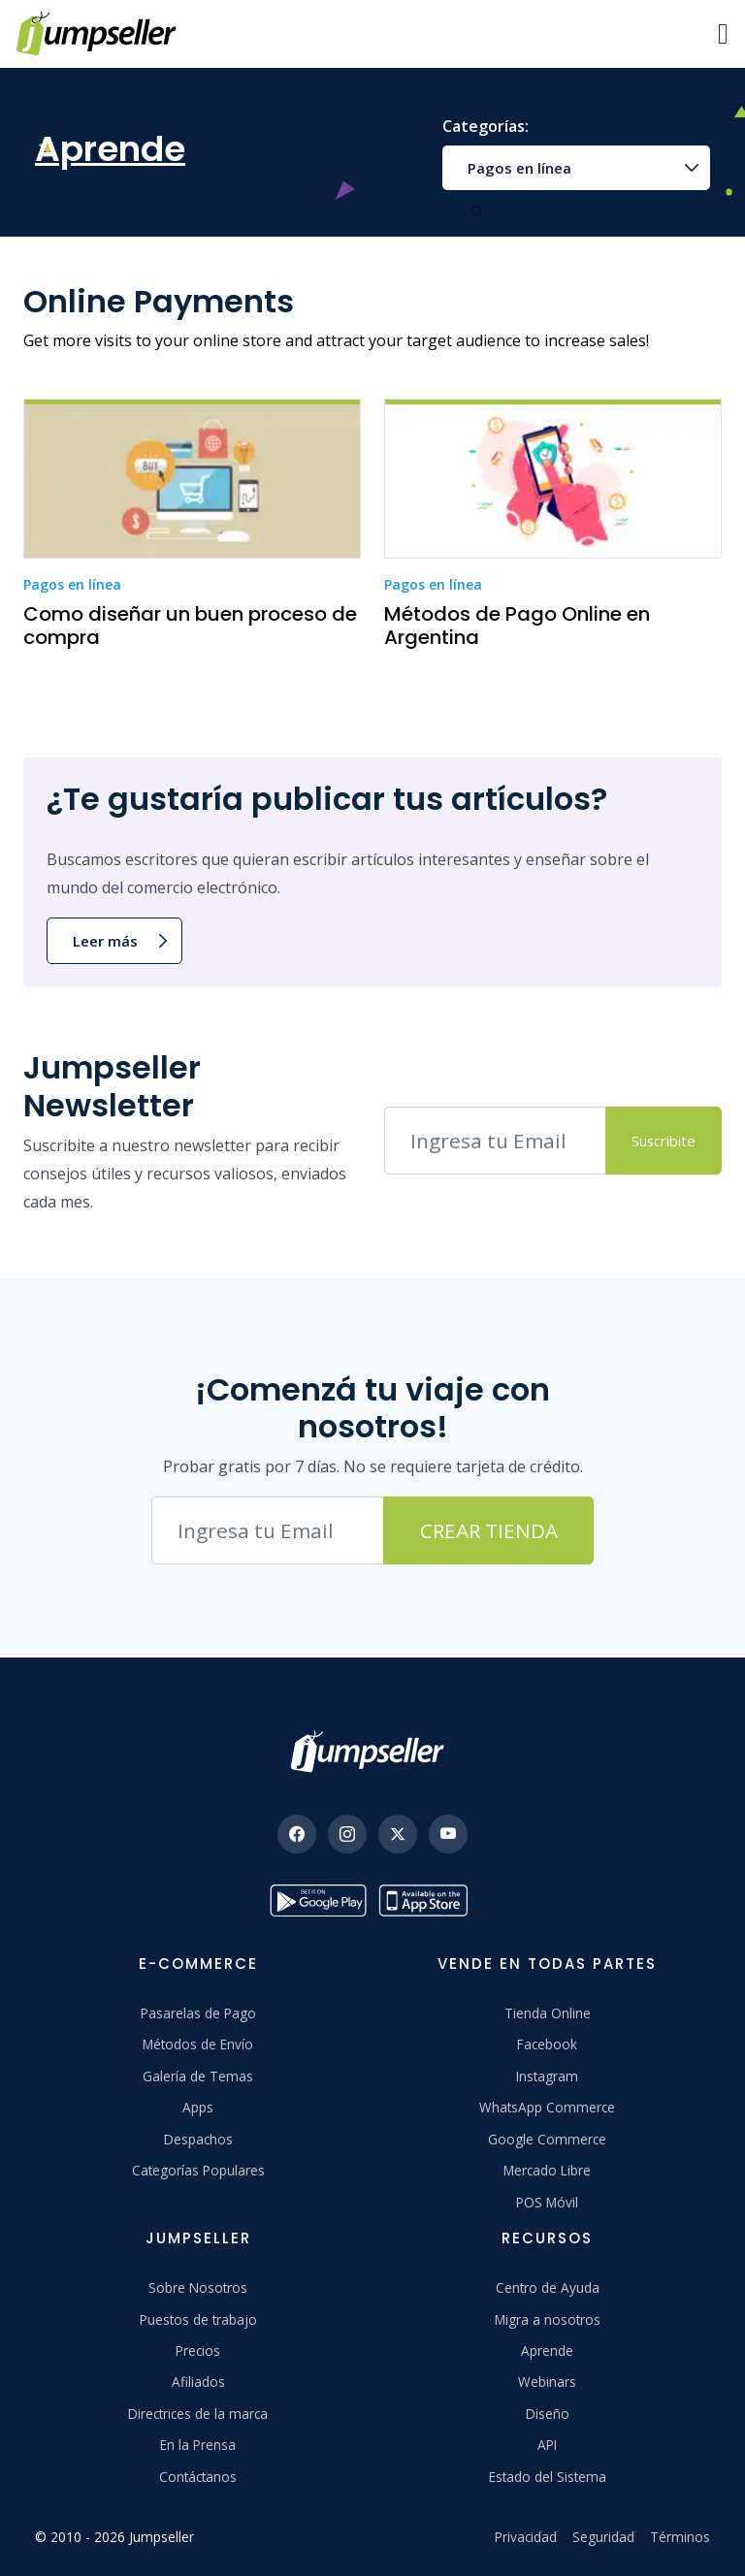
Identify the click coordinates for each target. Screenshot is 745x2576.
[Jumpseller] (372, 1751)
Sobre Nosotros (197, 2287)
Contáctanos (198, 2476)
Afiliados (198, 2381)
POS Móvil (547, 2202)
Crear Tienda (489, 1530)
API (547, 2444)
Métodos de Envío (198, 2044)
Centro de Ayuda (547, 2287)
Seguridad (603, 2537)
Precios (198, 2350)
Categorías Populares (198, 2170)
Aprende (547, 2350)
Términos (680, 2537)
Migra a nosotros (547, 2319)
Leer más (105, 940)
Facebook (547, 2044)
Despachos (198, 2139)
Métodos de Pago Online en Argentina (517, 625)
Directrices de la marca (198, 2413)
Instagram (547, 2076)
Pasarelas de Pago (198, 2013)
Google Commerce (547, 2139)
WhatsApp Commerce (547, 2107)
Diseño (547, 2413)
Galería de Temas (198, 2076)
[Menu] (723, 34)
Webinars (547, 2381)
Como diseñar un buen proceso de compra (190, 625)
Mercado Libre (547, 2170)
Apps (197, 2107)
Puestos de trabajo (198, 2319)
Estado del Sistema (547, 2476)
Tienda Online (547, 2013)
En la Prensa (198, 2444)
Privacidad (526, 2537)
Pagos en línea (519, 167)
